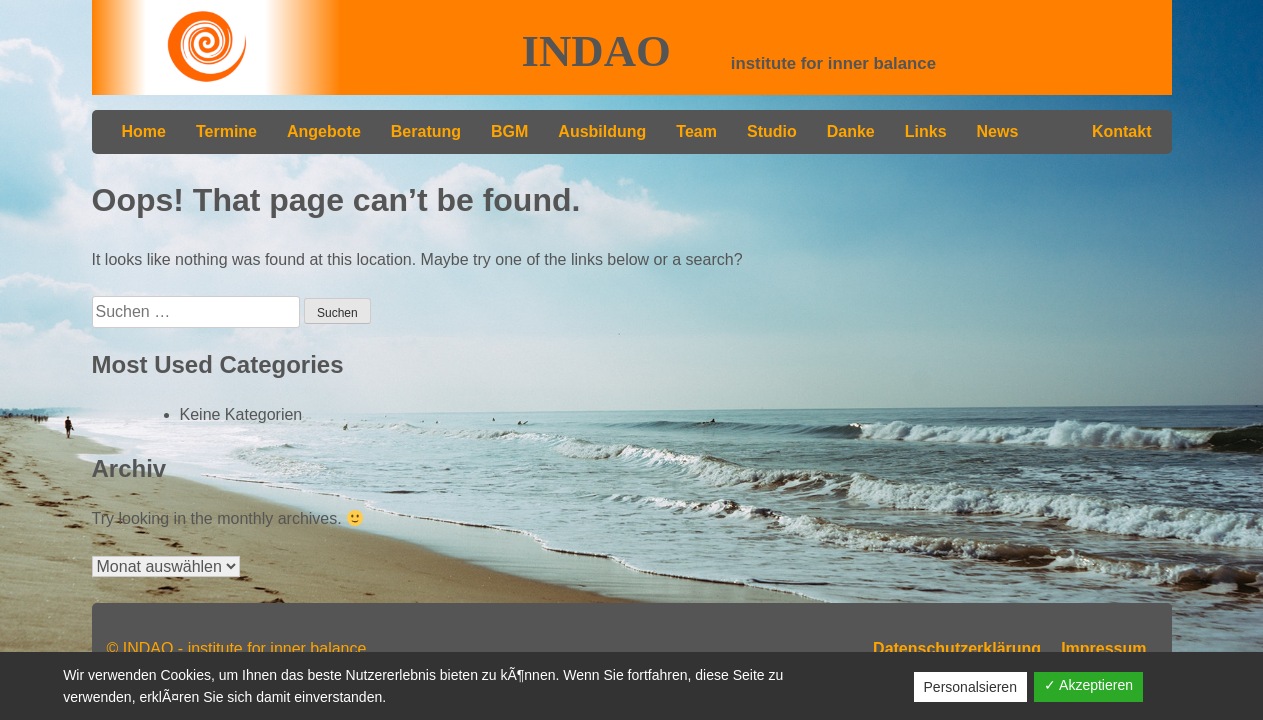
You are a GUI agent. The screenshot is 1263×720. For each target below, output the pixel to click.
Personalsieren (970, 687)
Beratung (426, 131)
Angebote (324, 131)
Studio (772, 131)
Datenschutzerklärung (957, 648)
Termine (226, 131)
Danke (851, 131)
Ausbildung (602, 131)
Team (696, 131)
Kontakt (1122, 131)
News (998, 131)
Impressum (1103, 648)
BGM (509, 131)
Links (926, 131)
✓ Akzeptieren (1088, 685)
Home (144, 131)
